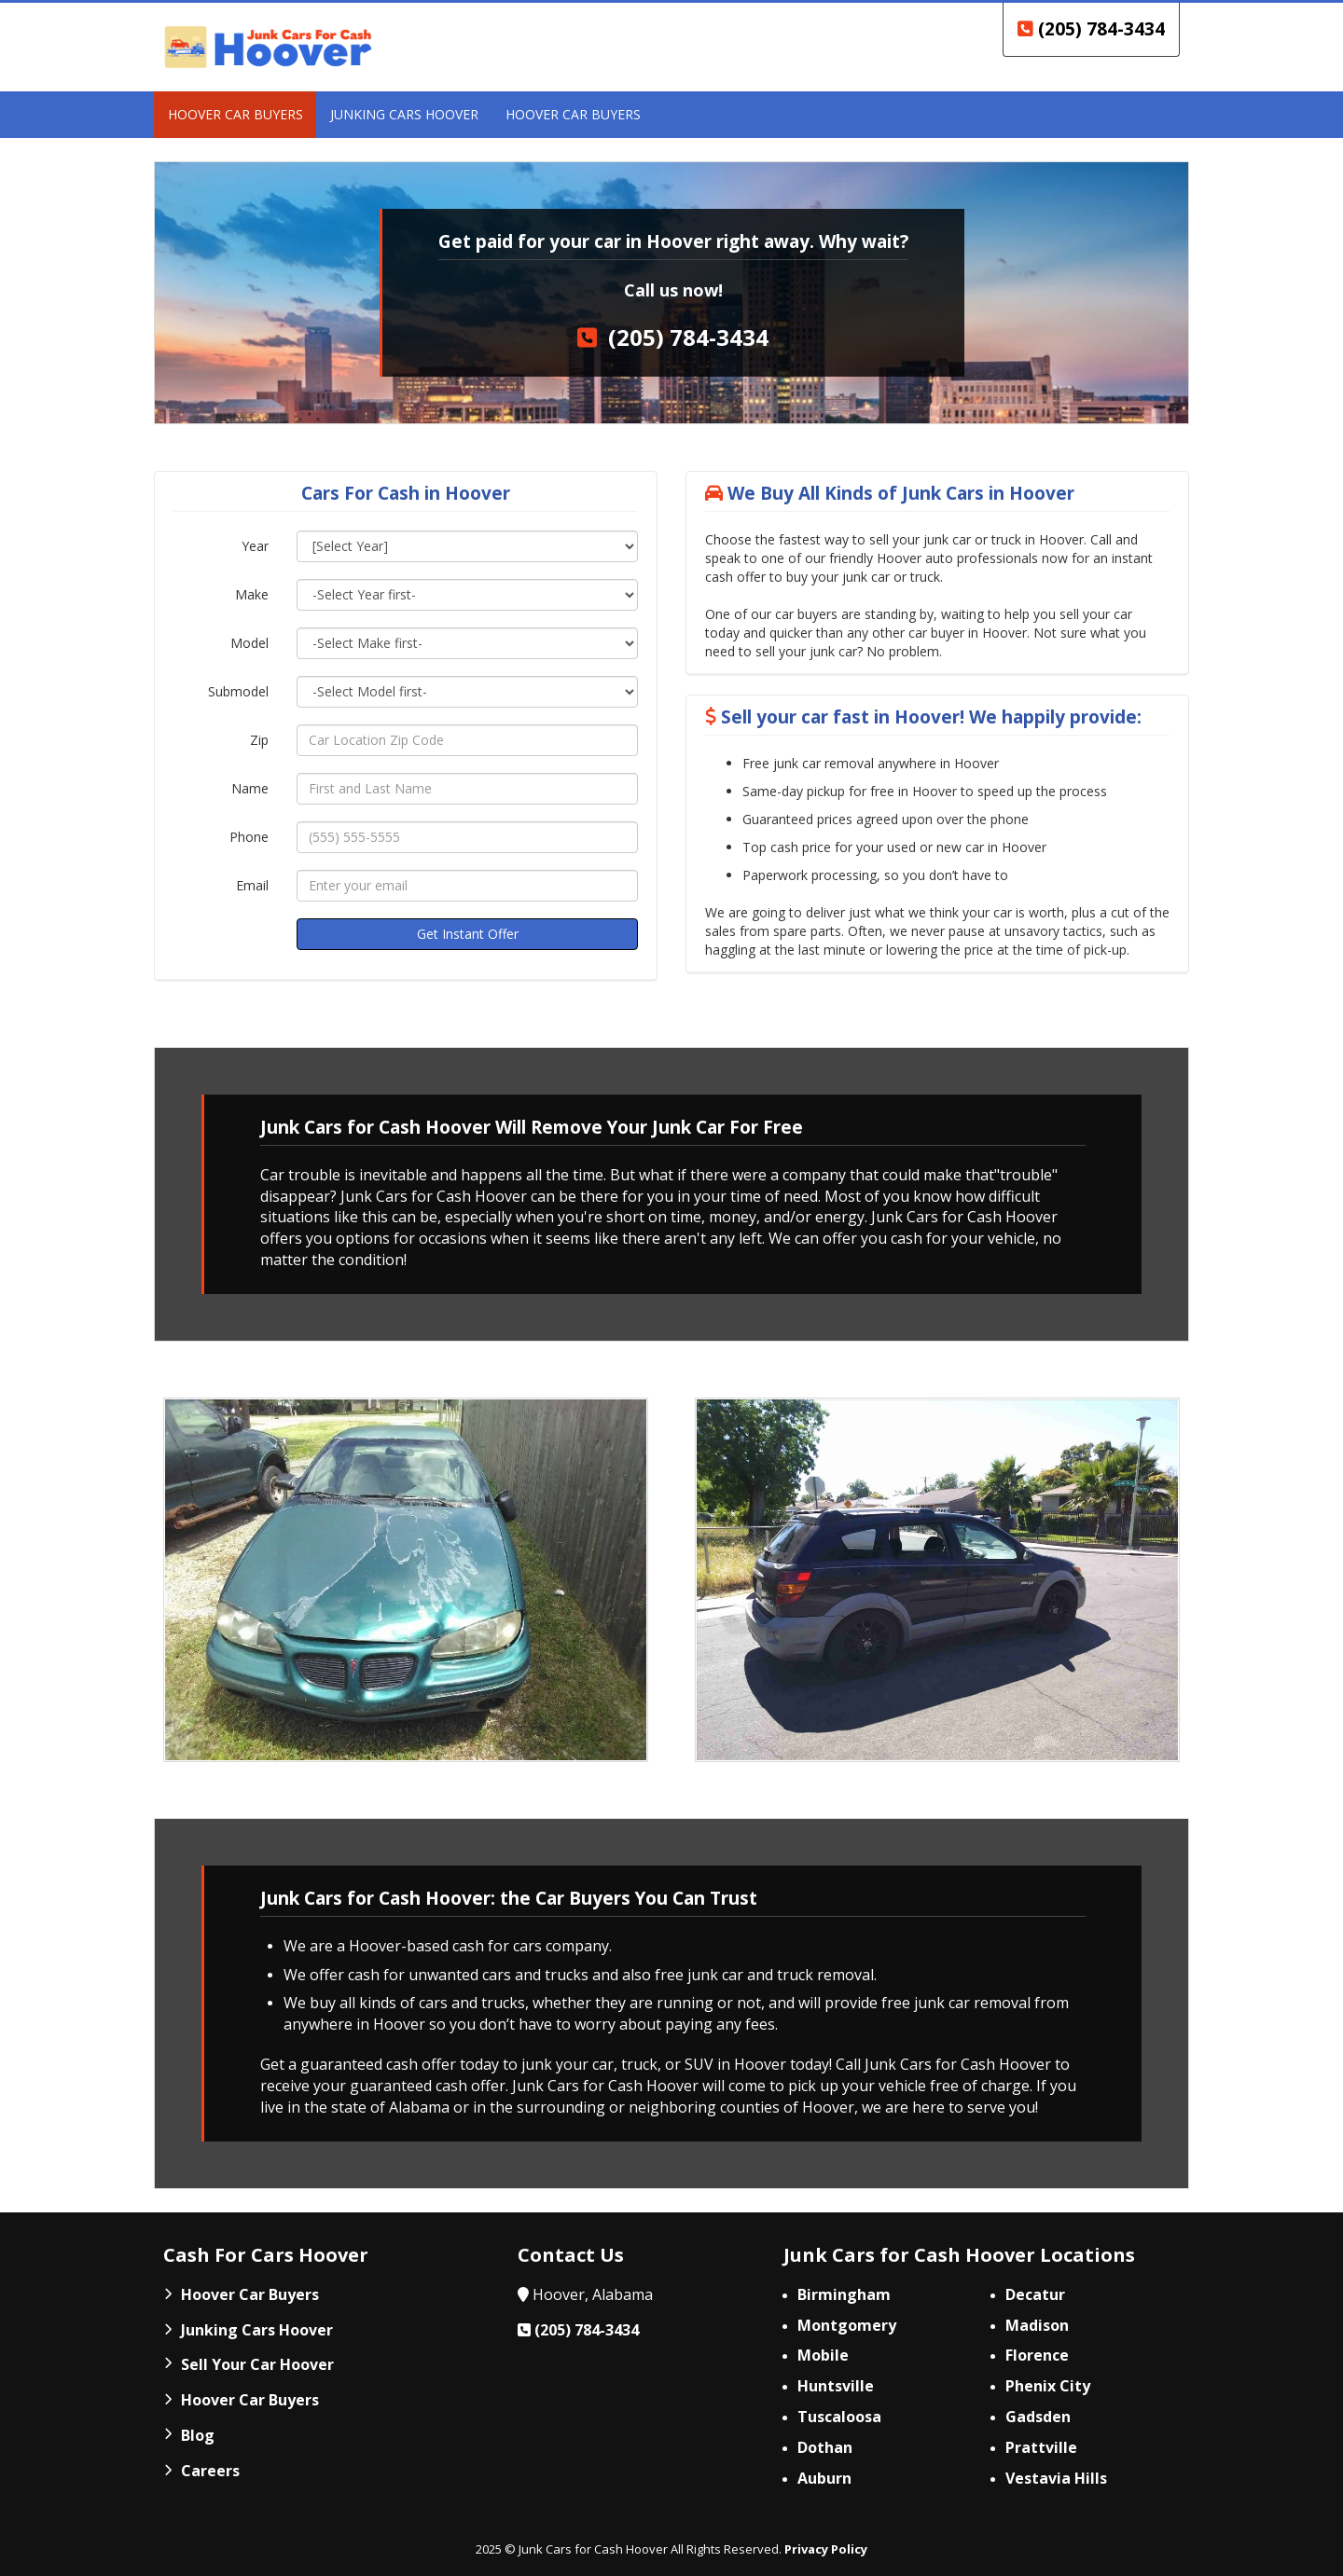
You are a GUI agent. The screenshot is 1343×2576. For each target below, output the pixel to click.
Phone (249, 837)
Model (249, 643)
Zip (259, 740)
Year (255, 546)
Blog (198, 2435)
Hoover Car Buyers (250, 2294)
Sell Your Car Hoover (257, 2364)
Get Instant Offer (468, 934)
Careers (210, 2470)
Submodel (238, 691)
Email (252, 885)
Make (252, 594)
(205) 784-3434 (1091, 29)
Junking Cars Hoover (257, 2330)
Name (250, 788)
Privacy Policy (825, 2549)
